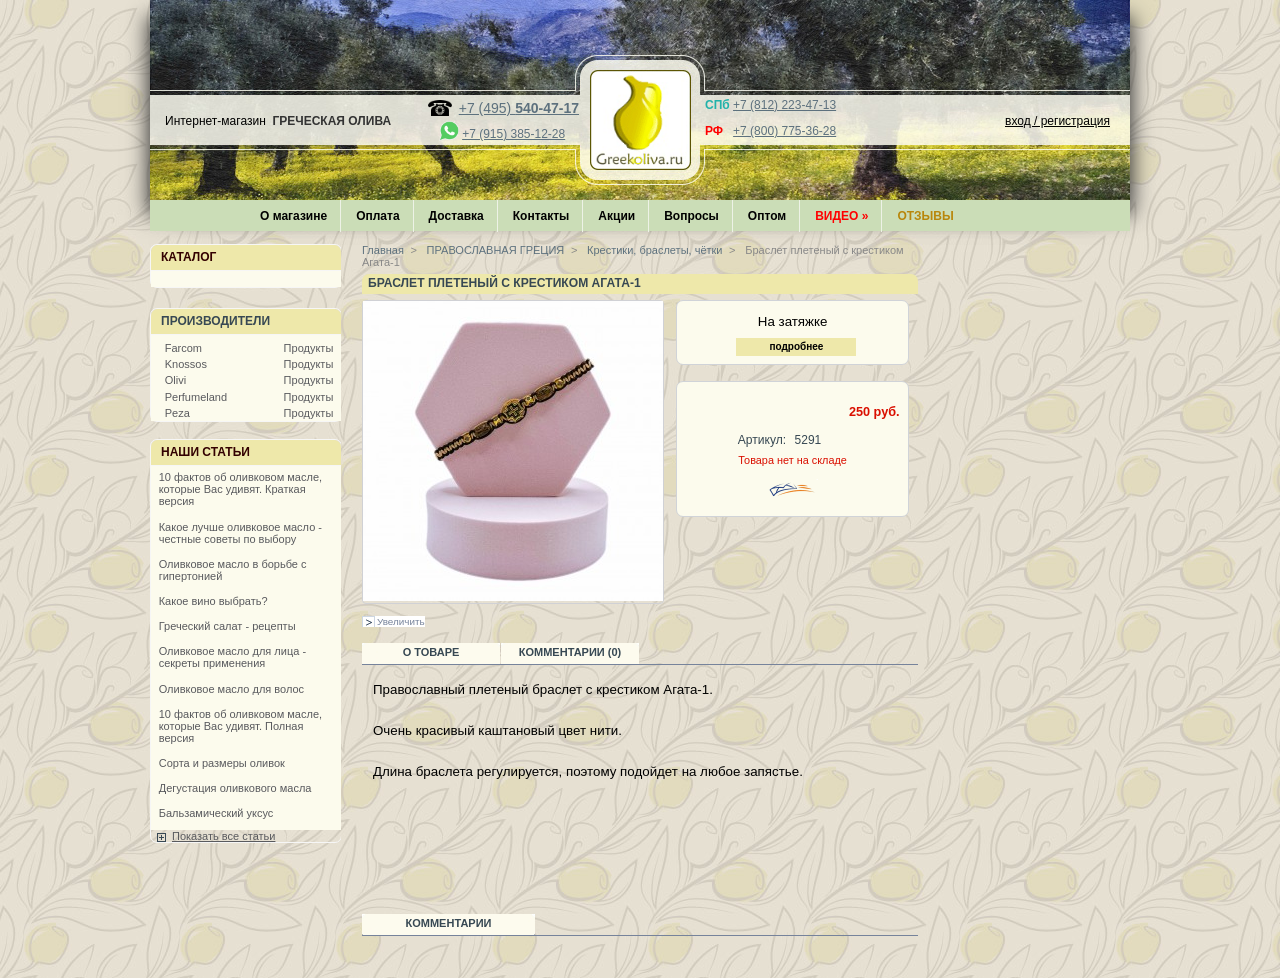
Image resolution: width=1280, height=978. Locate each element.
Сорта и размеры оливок (222, 763)
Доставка (456, 216)
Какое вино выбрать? (213, 601)
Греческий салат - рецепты (227, 626)
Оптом (767, 216)
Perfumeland (196, 397)
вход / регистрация (1057, 121)
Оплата (377, 216)
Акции (616, 216)
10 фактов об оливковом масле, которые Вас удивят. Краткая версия (240, 489)
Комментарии (449, 923)
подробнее (796, 346)
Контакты (541, 216)
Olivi (175, 380)
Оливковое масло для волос (231, 689)
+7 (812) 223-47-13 (784, 105)
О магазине (293, 216)
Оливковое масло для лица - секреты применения (232, 657)
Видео (841, 216)
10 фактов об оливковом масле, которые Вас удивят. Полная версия (240, 726)
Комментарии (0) (570, 652)
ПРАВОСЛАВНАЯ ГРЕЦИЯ (494, 250)
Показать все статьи (223, 836)
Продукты (309, 348)
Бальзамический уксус (216, 813)
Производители (215, 321)
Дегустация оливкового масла (235, 788)
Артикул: (762, 440)
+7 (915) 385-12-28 (513, 134)
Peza (177, 413)
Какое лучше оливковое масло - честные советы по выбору (240, 533)
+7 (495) (519, 108)
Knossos (186, 364)
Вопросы (691, 216)
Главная (383, 250)
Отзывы (925, 216)
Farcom (183, 348)
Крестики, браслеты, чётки (653, 250)
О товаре (431, 652)
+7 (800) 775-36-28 (784, 131)
